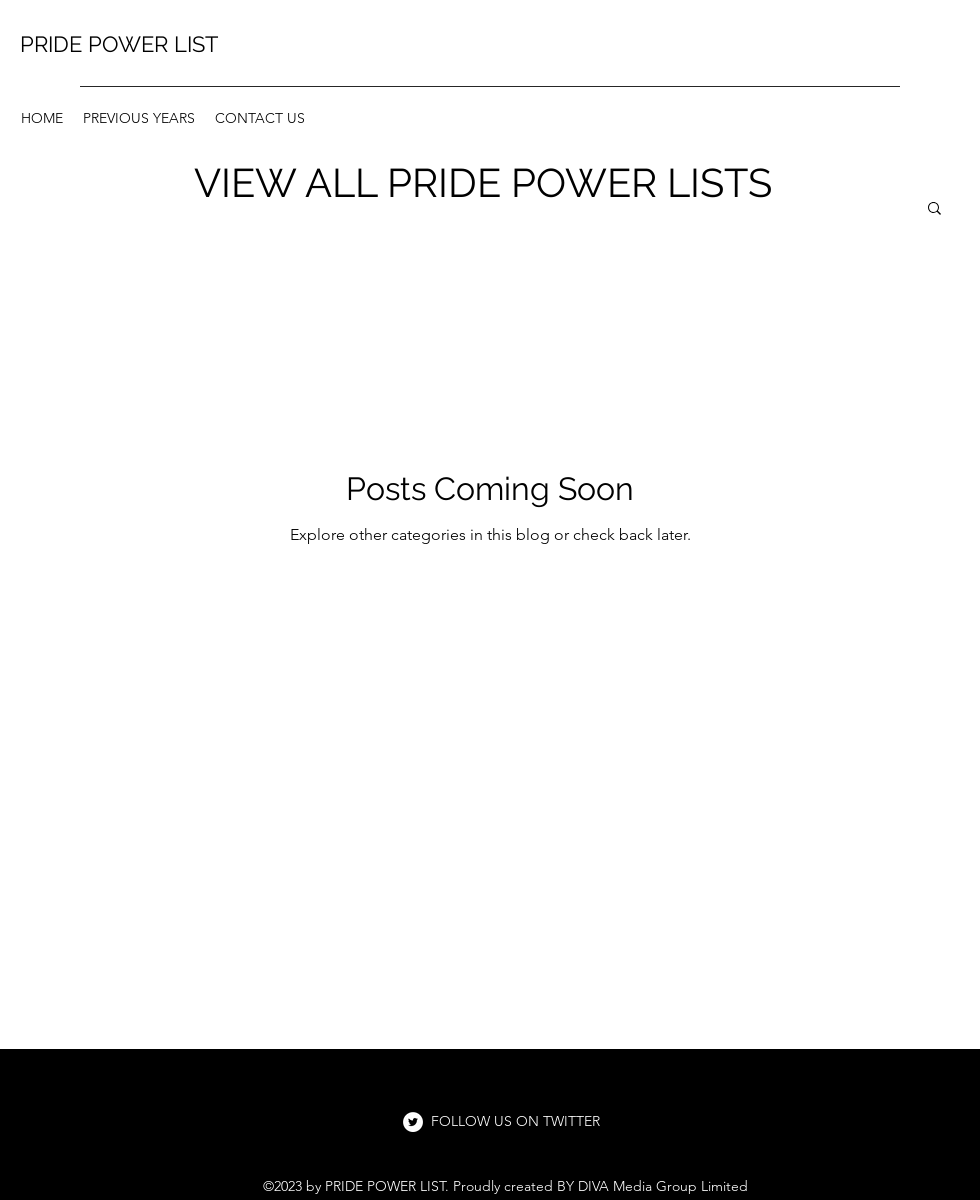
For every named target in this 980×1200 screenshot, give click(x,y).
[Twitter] (413, 1122)
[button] (934, 209)
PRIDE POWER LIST (119, 44)
